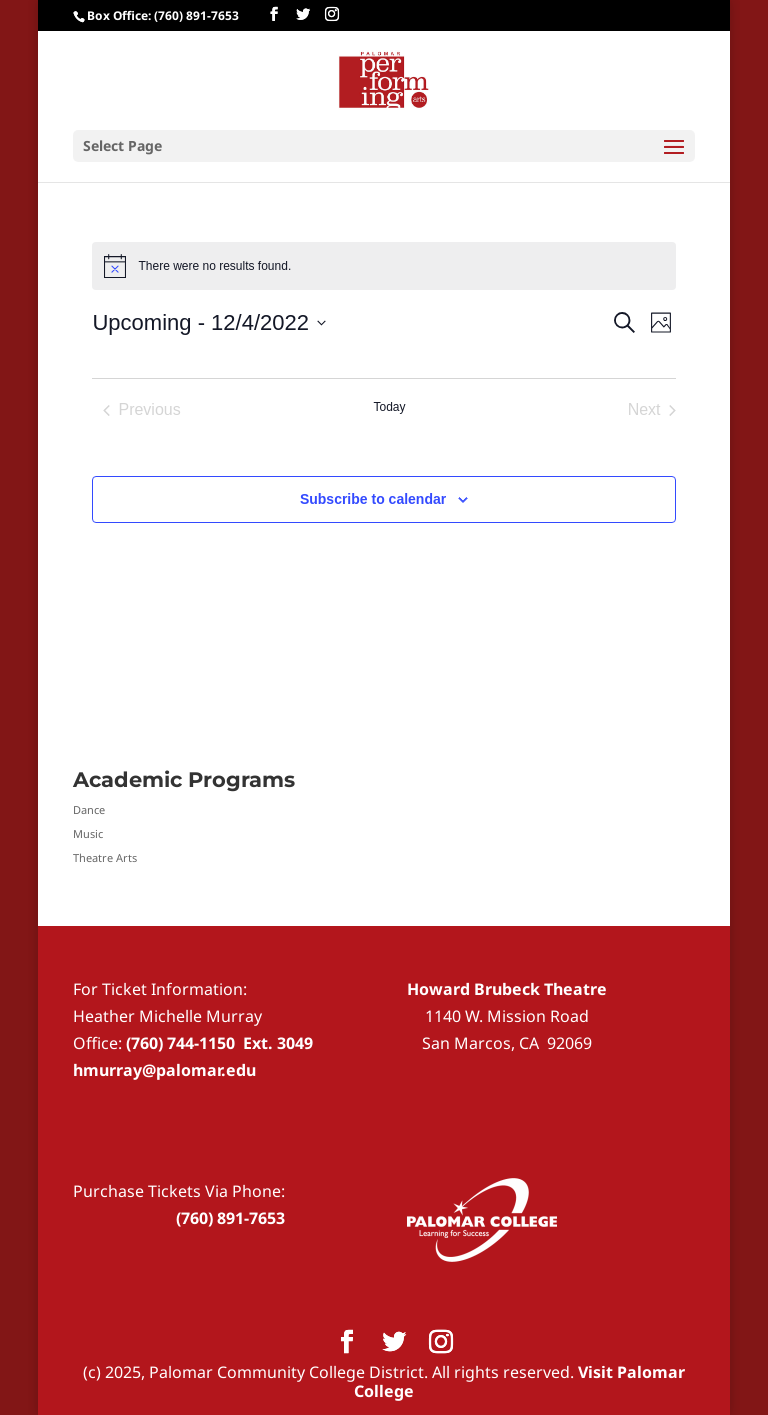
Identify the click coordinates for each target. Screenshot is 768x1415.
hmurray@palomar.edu (164, 1070)
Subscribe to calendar (373, 499)
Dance (89, 809)
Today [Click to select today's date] (389, 407)
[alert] (383, 266)
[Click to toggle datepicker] (208, 322)
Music (88, 833)
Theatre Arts (105, 857)
